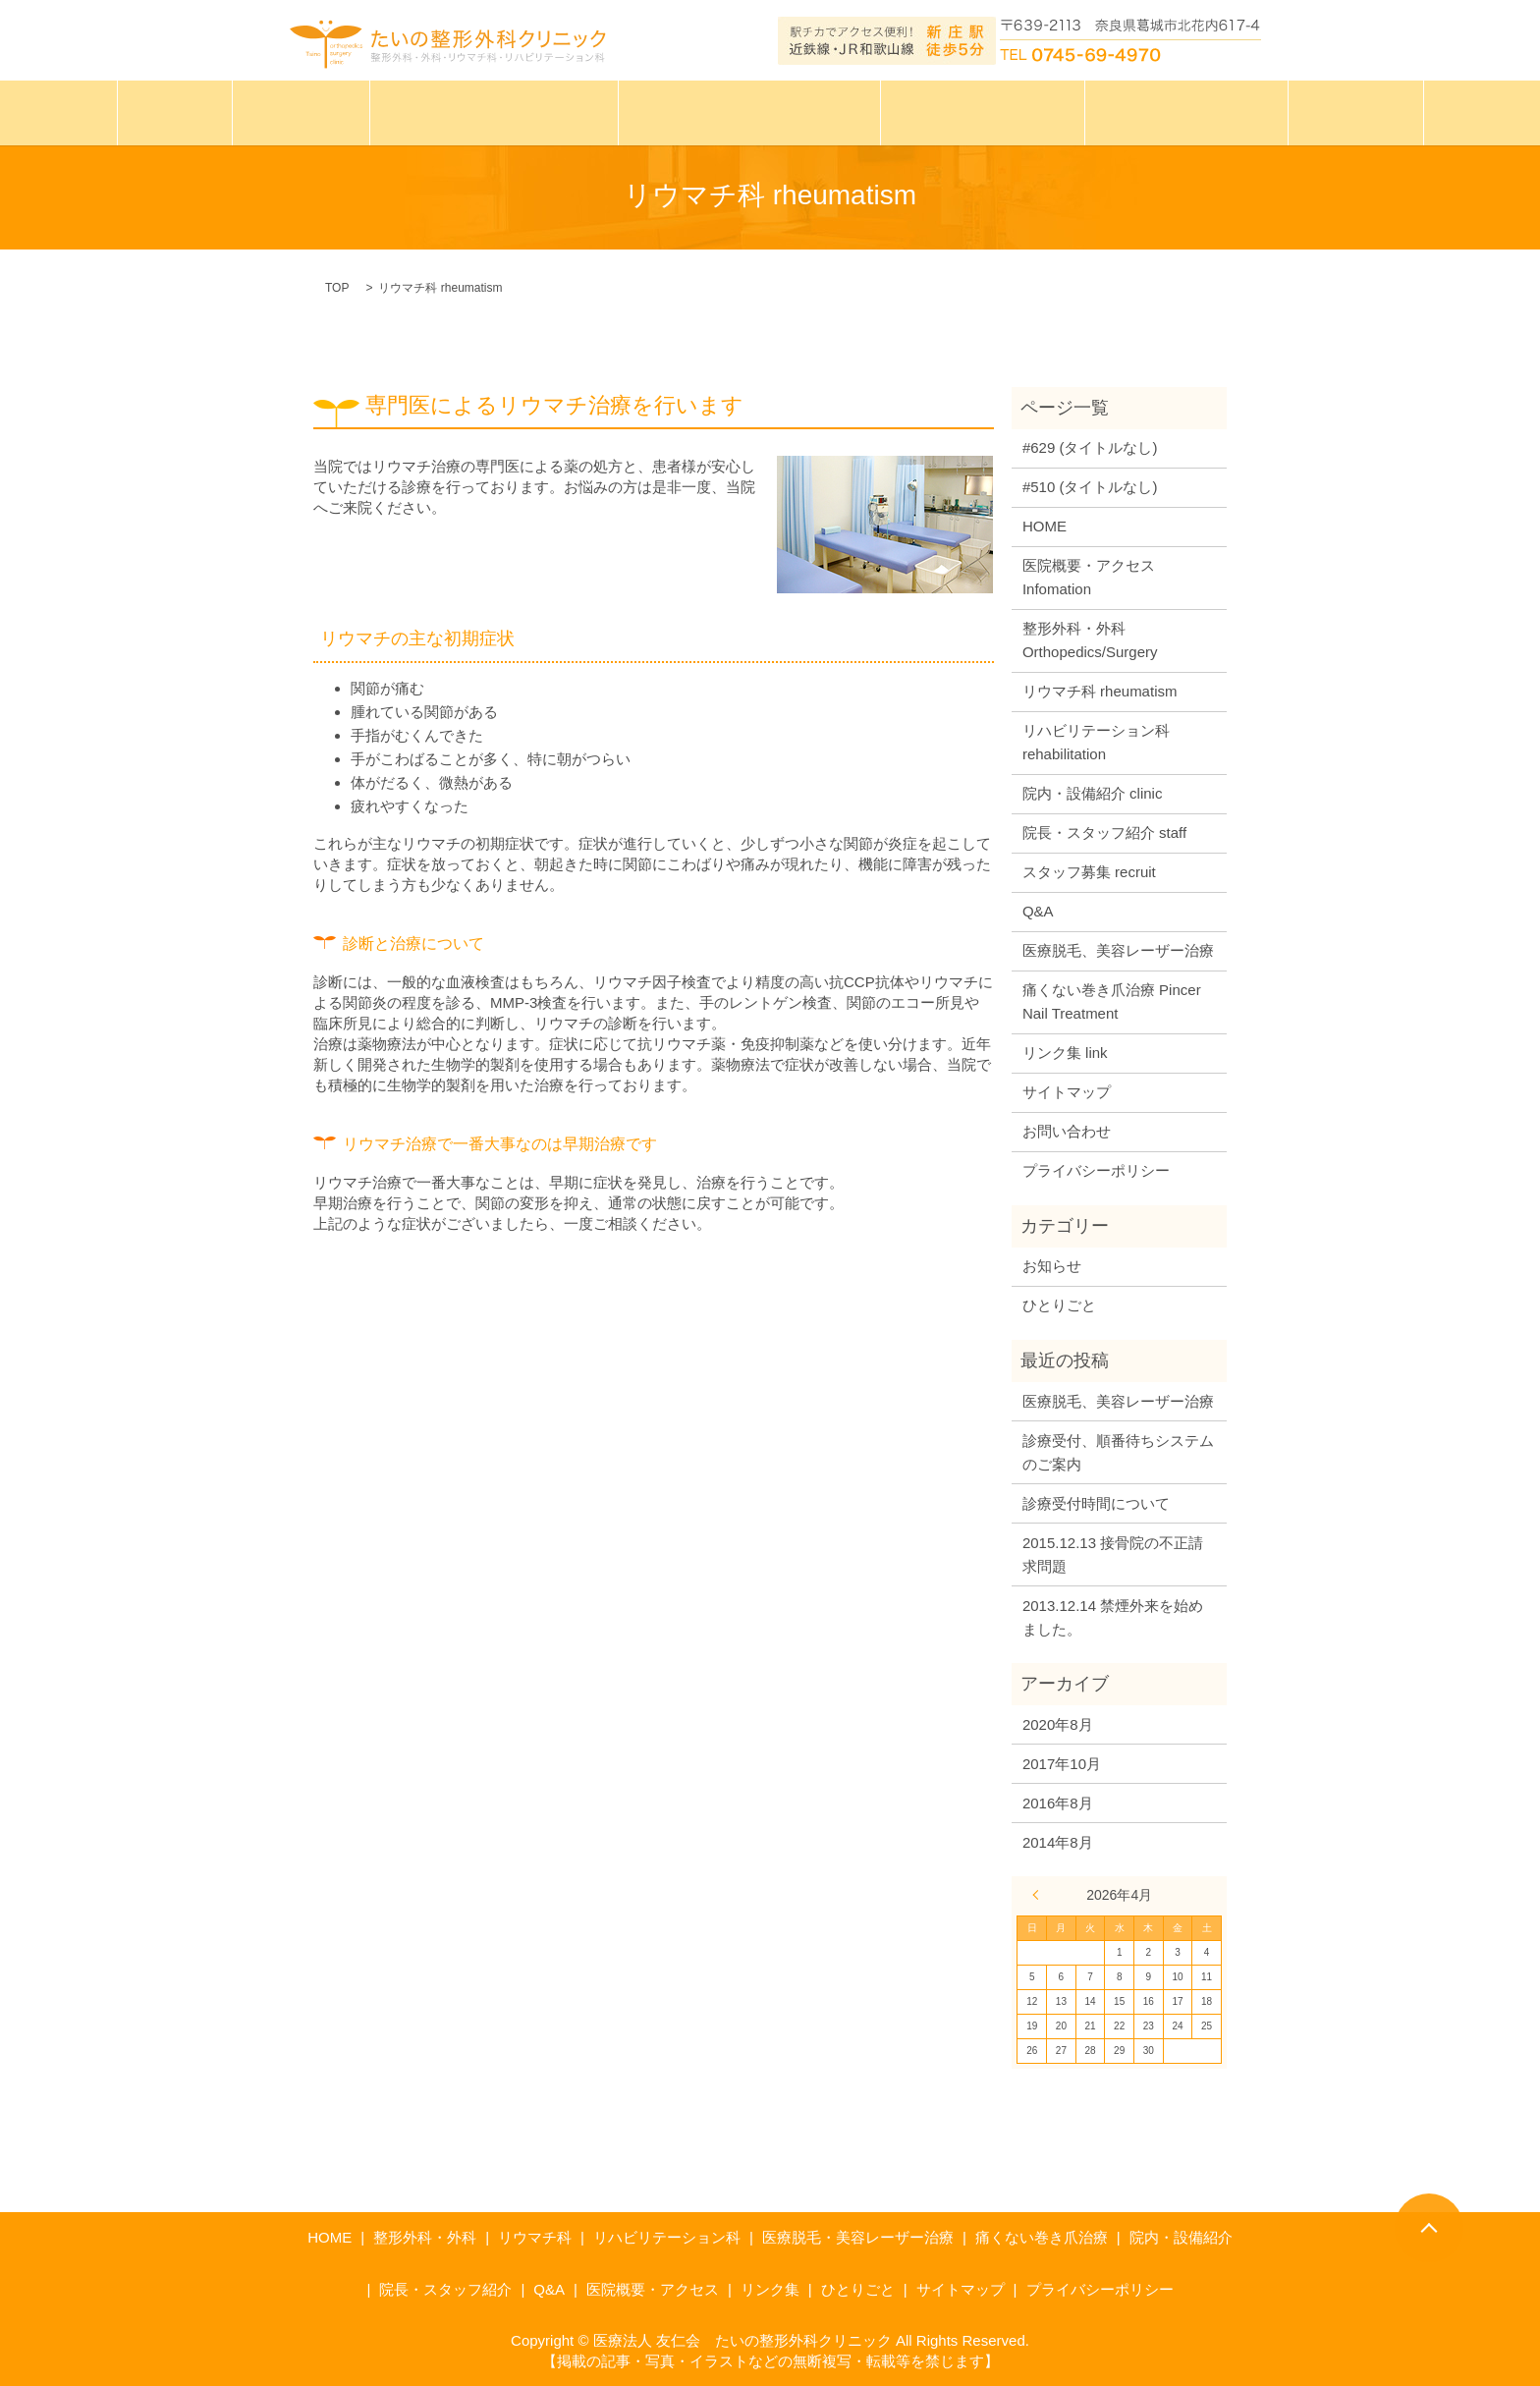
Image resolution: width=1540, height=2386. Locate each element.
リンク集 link (1065, 1052)
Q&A (1038, 911)
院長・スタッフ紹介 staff (1104, 832)
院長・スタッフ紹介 (445, 2289)
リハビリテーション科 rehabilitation (1096, 742)
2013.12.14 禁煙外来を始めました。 (1112, 1617)
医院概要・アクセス (652, 2289)
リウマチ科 (535, 2237)
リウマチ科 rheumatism (1100, 691)
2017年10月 (1061, 1763)
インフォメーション (1166, 111)
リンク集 (770, 2289)
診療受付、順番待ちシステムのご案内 (1118, 1452)
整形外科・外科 (424, 2237)
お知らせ (1051, 1265)
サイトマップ (1066, 1091)
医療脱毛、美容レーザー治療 (1118, 950)
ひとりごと (1329, 111)
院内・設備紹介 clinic (1092, 793)
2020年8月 (1057, 1724)
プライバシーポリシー (1096, 1170)
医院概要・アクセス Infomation (1088, 577)
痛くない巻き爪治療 (1041, 2237)
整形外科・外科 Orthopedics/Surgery (1090, 640)
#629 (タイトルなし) (1090, 447)
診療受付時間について (1096, 1503)
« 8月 (1040, 1895)
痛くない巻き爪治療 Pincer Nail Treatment (1111, 1001)
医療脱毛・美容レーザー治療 (750, 111)
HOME (1044, 526)
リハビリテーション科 (667, 2237)
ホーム (196, 111)
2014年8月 (1057, 1842)
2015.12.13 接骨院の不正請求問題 (1112, 1554)
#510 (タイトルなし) (1090, 486)
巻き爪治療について (973, 111)
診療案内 (317, 111)
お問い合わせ (1066, 1131)
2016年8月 (1057, 1803)
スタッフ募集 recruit (1089, 871)
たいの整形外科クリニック (504, 111)
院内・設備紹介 (1181, 2237)
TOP (337, 288)
